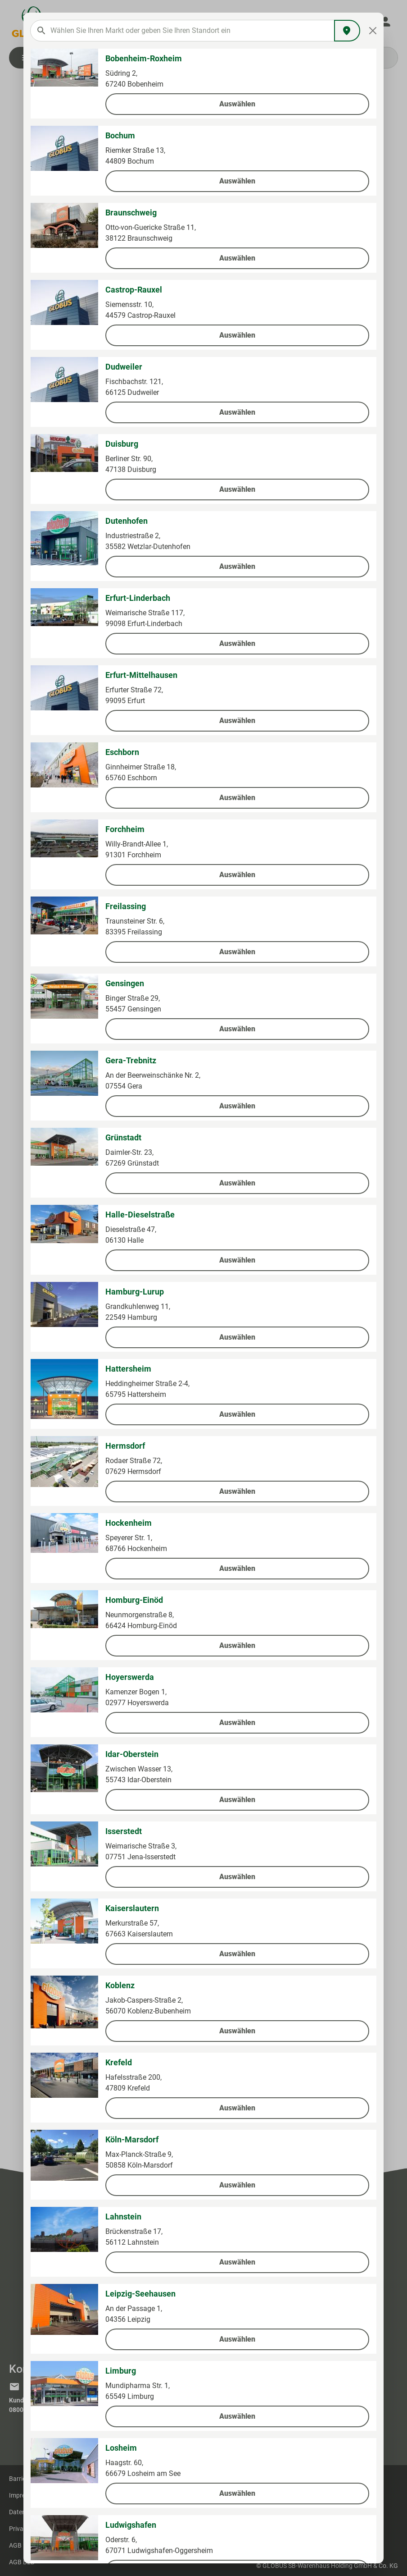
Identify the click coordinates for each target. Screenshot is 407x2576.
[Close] (373, 31)
